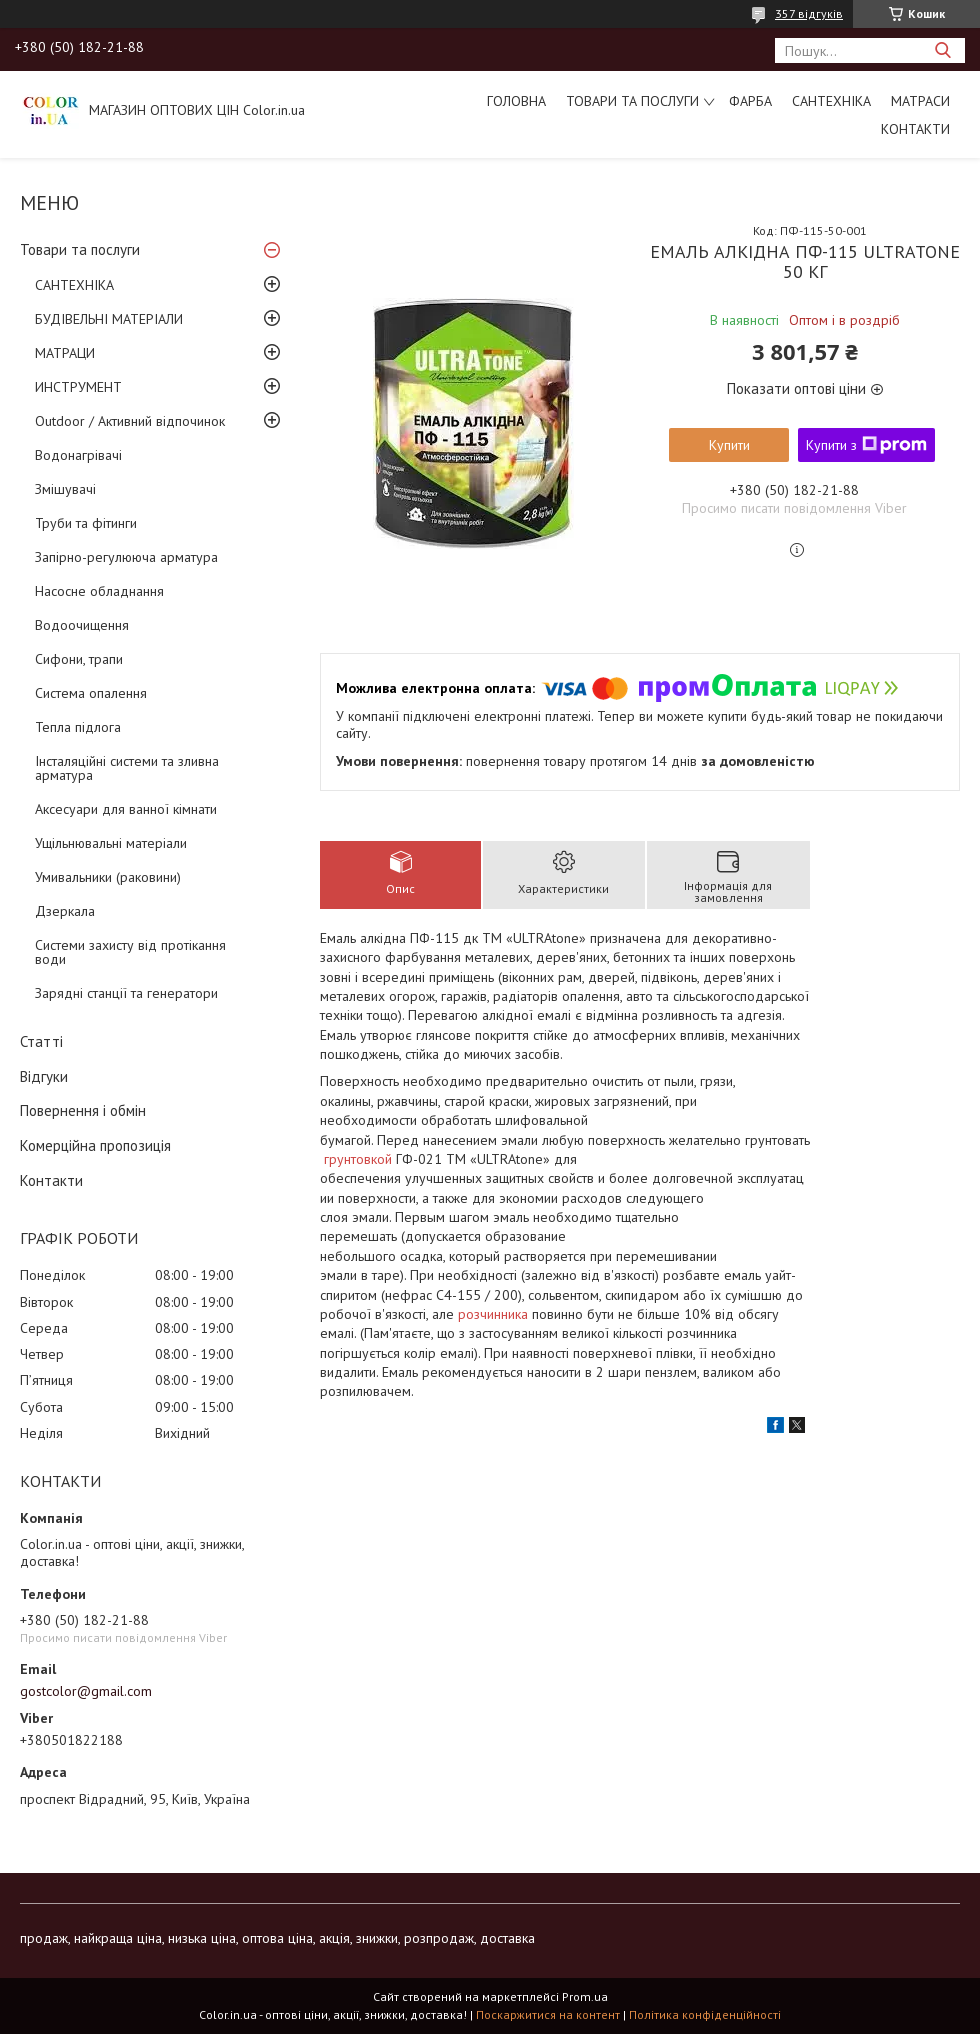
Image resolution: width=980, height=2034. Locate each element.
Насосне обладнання (99, 591)
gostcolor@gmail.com (86, 1691)
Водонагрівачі (78, 455)
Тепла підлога (78, 727)
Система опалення (91, 693)
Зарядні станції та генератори (126, 993)
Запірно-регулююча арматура (126, 557)
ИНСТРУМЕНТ (78, 387)
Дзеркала (65, 911)
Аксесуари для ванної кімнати (126, 809)
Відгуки (44, 1076)
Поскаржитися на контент (548, 2014)
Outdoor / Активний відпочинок (130, 421)
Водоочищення (82, 625)
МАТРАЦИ (65, 353)
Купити (729, 445)
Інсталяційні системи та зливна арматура (127, 768)
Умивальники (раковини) (108, 877)
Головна (516, 101)
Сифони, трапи (79, 659)
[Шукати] (942, 50)
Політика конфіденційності (705, 2014)
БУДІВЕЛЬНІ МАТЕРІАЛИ (109, 319)
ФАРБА (750, 101)
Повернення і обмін (83, 1110)
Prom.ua (585, 1996)
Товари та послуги (632, 101)
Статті (41, 1041)
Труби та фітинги (86, 523)
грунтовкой (358, 1159)
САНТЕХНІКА (831, 101)
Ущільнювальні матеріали (111, 843)
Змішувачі (65, 489)
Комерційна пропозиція (95, 1145)
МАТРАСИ (920, 101)
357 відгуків (809, 13)
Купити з (866, 445)
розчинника (493, 1314)
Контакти (915, 129)
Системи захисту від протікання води (130, 952)
